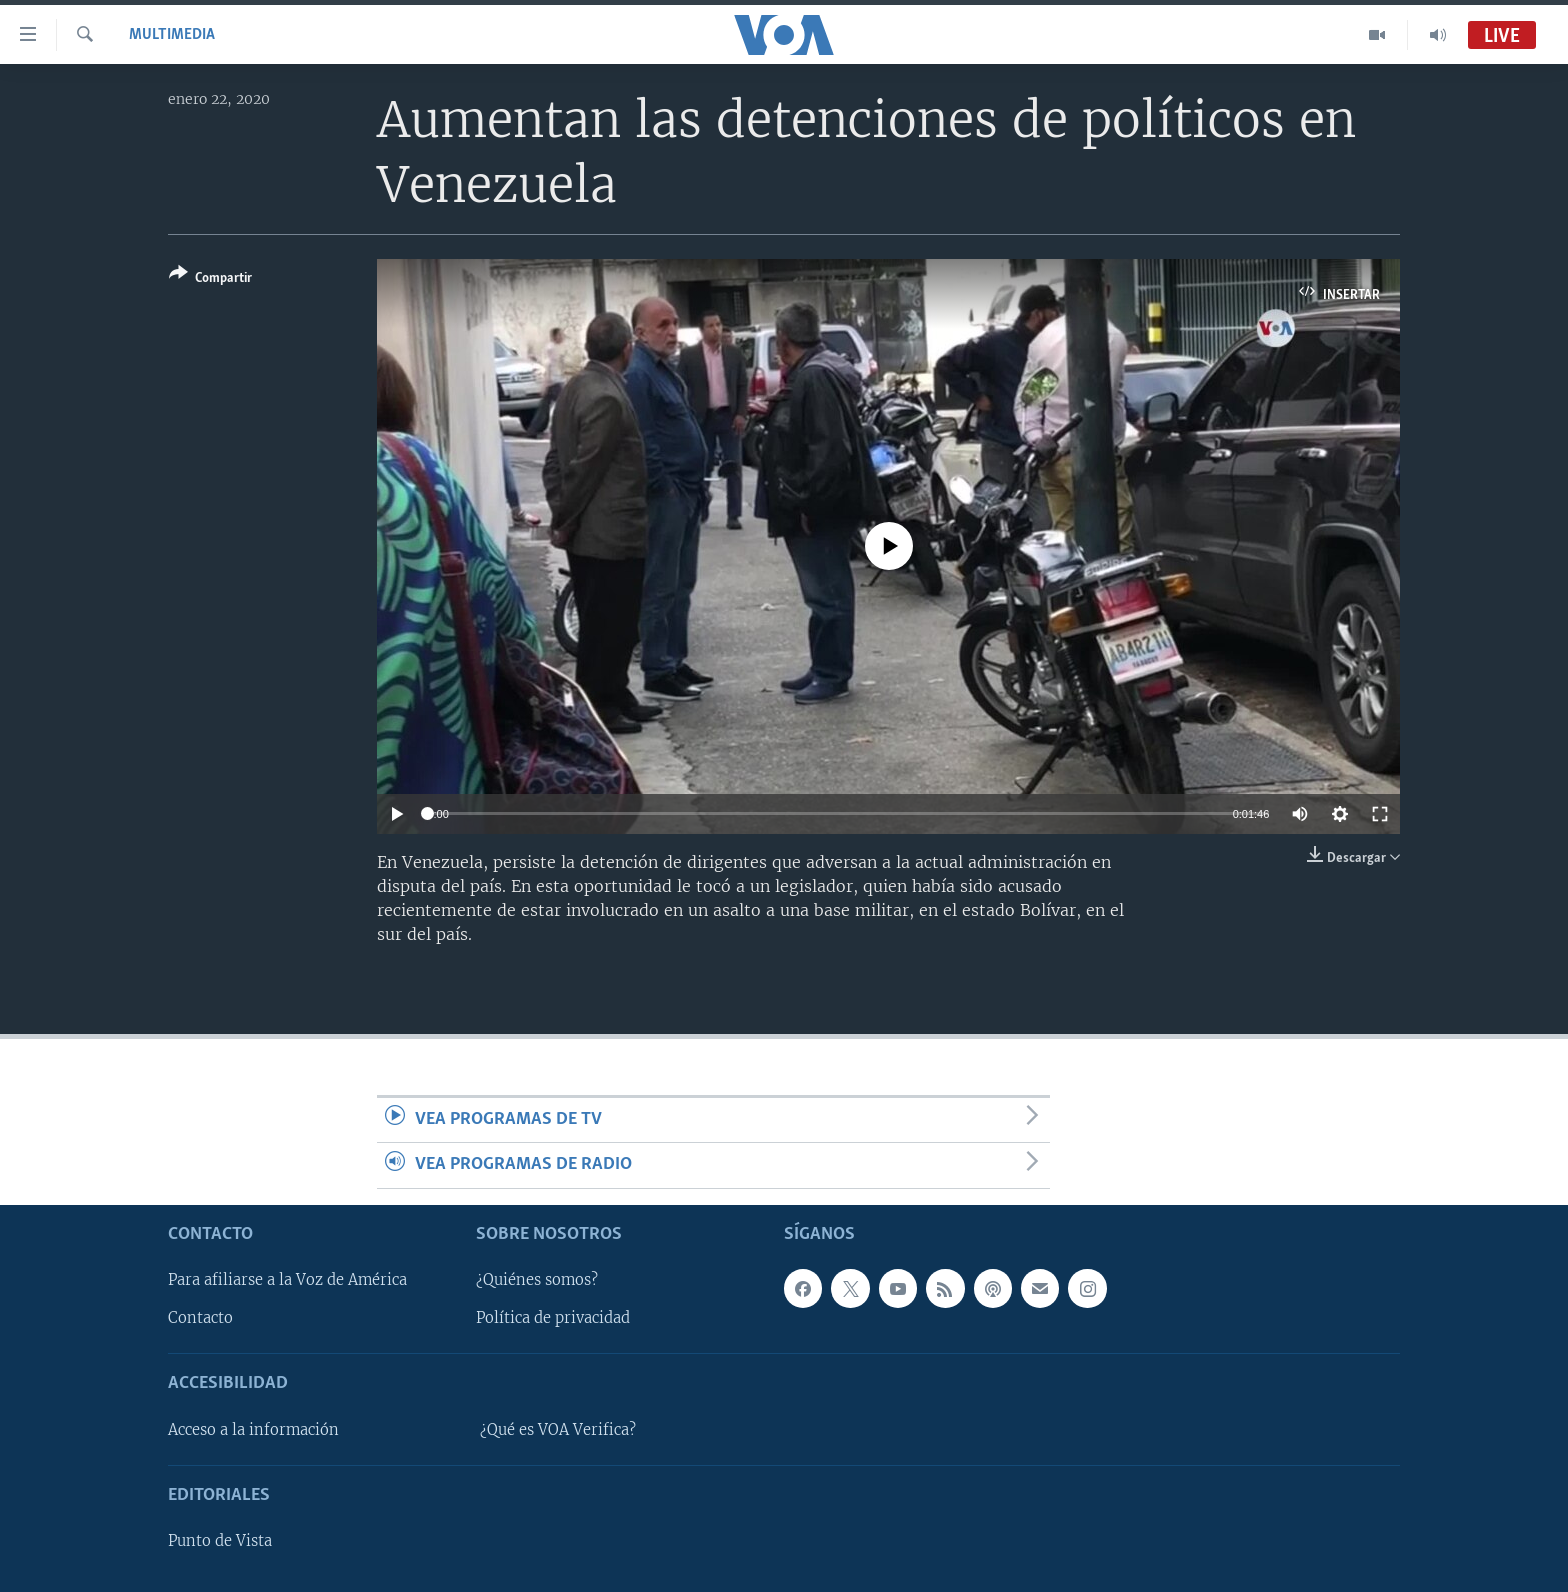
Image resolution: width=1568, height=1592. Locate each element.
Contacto (200, 1318)
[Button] (210, 279)
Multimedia (172, 35)
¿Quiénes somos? (537, 1280)
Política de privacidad (553, 1318)
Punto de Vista (220, 1541)
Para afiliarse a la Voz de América (287, 1280)
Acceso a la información (253, 1429)
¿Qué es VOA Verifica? (558, 1429)
